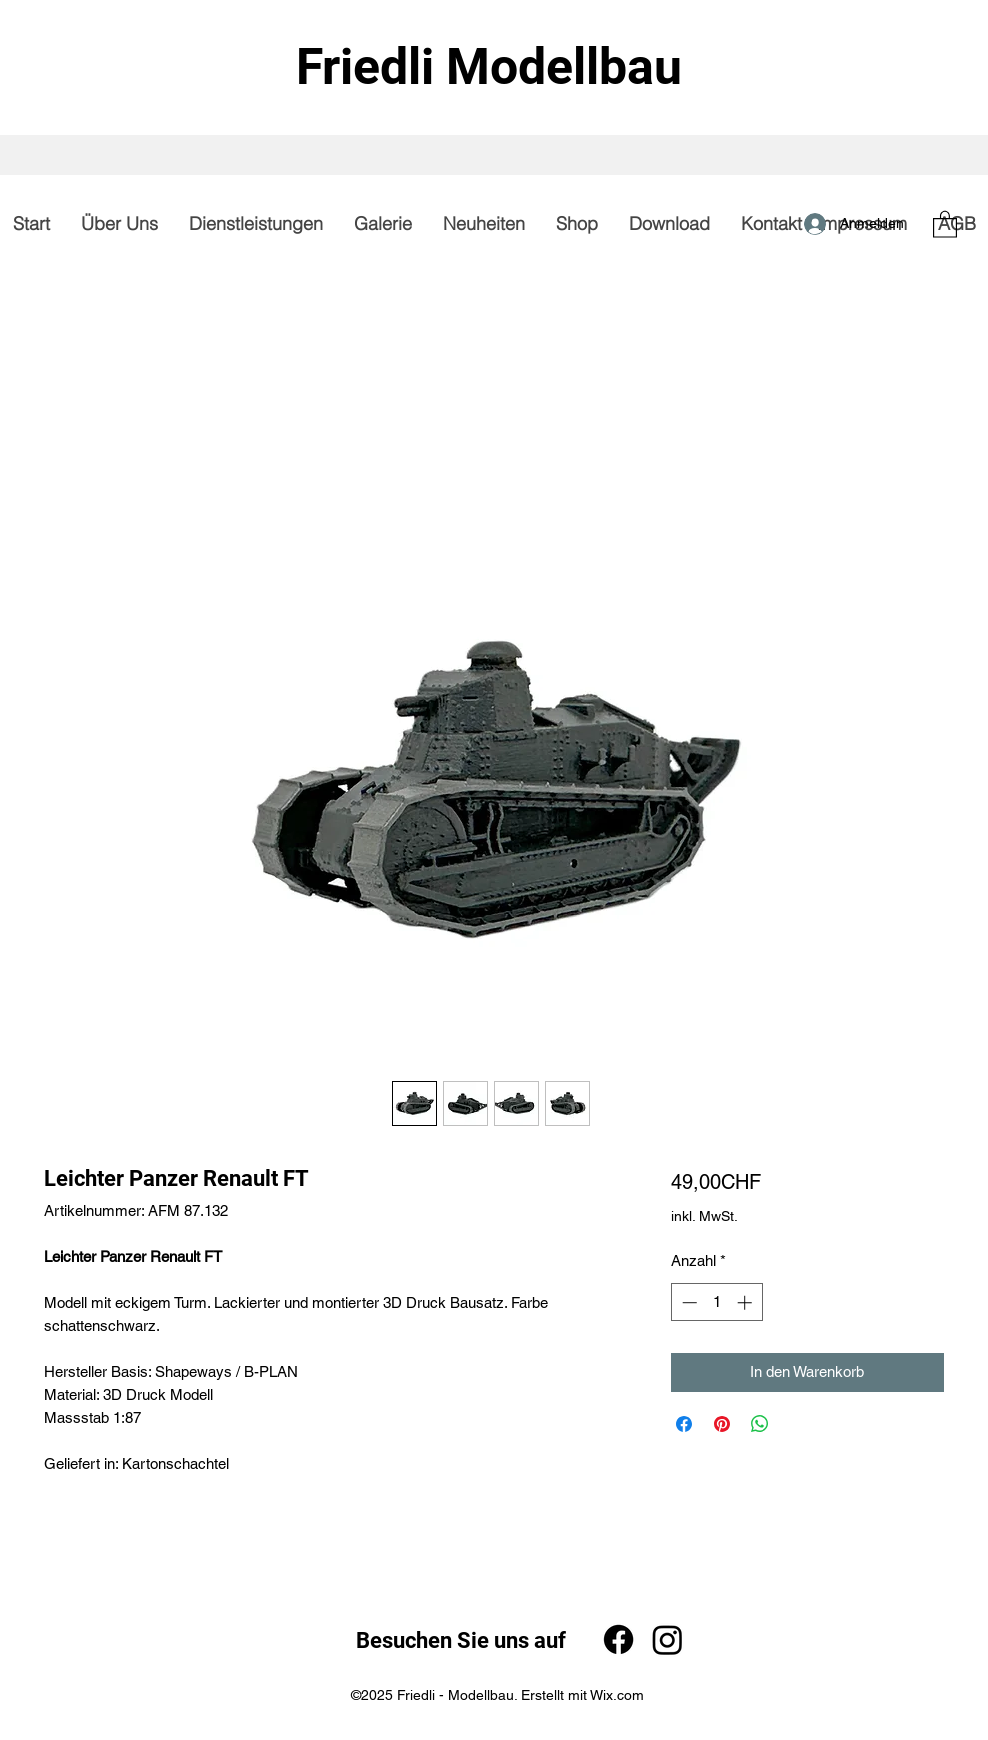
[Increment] (746, 1302)
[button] (945, 223)
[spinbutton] (716, 1302)
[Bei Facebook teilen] (684, 1424)
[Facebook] (618, 1639)
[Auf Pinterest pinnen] (722, 1424)
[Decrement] (687, 1302)
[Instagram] (667, 1639)
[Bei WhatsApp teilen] (760, 1424)
